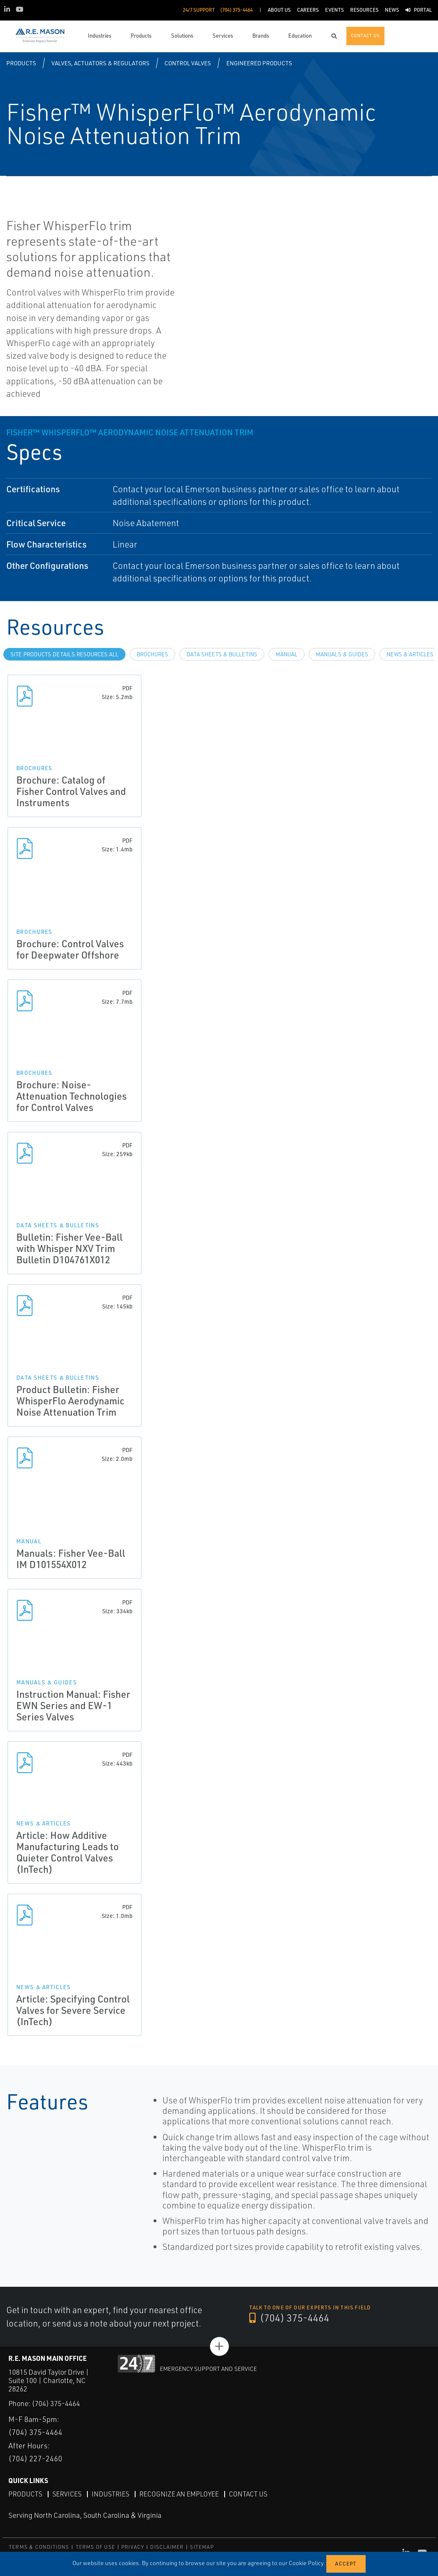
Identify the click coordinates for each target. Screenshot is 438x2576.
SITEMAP (201, 2546)
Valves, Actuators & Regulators (100, 63)
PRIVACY (132, 2546)
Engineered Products (259, 63)
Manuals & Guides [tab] (342, 654)
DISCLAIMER (167, 2546)
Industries (110, 2493)
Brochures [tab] (152, 654)
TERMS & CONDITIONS (39, 2546)
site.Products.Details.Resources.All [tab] (64, 654)
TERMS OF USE (95, 2546)
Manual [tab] (286, 654)
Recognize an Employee (179, 2493)
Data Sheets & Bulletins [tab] (222, 654)
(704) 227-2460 (35, 2458)
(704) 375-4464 (289, 2318)
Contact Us (248, 2493)
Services (67, 2493)
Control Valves (187, 63)
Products (21, 63)
